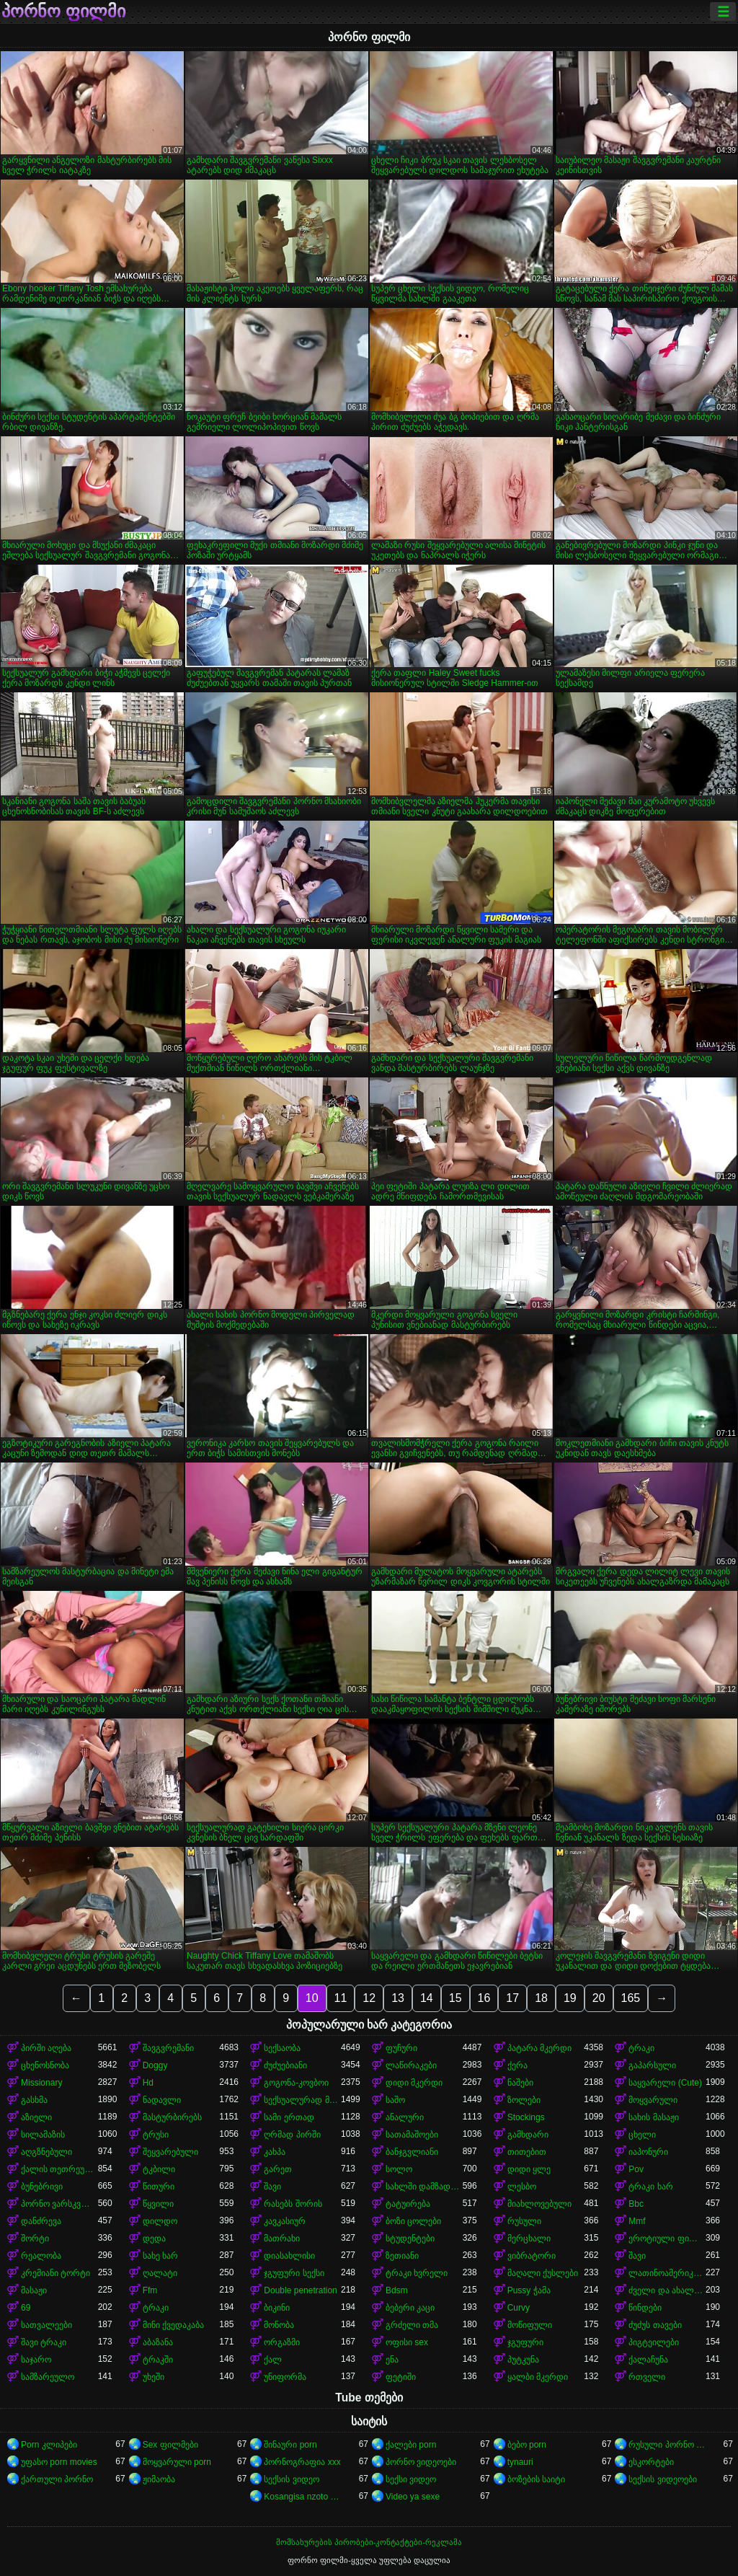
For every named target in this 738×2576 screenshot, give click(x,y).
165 (631, 1998)
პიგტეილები (653, 2342)
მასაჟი (34, 2290)
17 (512, 1998)
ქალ (273, 2360)
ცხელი (642, 2135)
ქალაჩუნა (648, 2360)
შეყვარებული (170, 2152)
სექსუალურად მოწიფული (302, 2100)
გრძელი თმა (412, 2325)
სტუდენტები (410, 2238)
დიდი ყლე (529, 2169)
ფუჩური (401, 2048)
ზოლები (524, 2100)
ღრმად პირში (292, 2135)
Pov (636, 2169)
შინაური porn (290, 2445)
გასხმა (34, 2100)
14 (426, 1998)
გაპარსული (652, 2065)
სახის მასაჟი (653, 2117)
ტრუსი (156, 2135)
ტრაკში (158, 2360)
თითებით (526, 2152)
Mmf (636, 2221)
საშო (395, 2100)
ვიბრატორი (531, 2256)
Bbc (636, 2204)
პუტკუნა (523, 2360)
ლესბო (521, 2187)
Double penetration (300, 2290)
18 (541, 1998)
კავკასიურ (285, 2221)
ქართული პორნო (57, 2479)
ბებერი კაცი (410, 2308)
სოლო (399, 2169)
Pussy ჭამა (529, 2290)
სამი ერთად (289, 2117)
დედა (154, 2238)
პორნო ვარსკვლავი (59, 2204)
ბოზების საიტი (536, 2479)
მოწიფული (529, 2325)
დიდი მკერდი (414, 2083)
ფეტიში (401, 2377)
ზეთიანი (402, 2256)
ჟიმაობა (159, 2479)
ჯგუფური (525, 2342)
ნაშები (520, 2083)
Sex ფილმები (170, 2445)
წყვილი (158, 2204)
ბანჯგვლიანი (412, 2152)
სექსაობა (282, 2048)
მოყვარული (652, 2100)
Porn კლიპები (49, 2445)
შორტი (35, 2238)
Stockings (526, 2117)
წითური (158, 2187)
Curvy (518, 2308)
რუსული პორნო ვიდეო (667, 2445)
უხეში (153, 2377)
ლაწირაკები (411, 2065)
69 (25, 2308)
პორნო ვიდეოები (421, 2462)
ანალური (405, 2117)
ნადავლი (162, 2100)
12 (369, 1998)
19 (570, 1998)
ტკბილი (159, 2169)
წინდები (645, 2308)
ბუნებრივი (42, 2187)
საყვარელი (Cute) (665, 2083)
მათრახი (282, 2238)
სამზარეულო (47, 2377)
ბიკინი (277, 2308)
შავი (272, 2187)
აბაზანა (158, 2342)
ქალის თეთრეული (59, 2169)
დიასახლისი (289, 2256)
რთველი (646, 2377)
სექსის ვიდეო (291, 2479)
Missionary (41, 2083)
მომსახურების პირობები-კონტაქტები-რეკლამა (369, 2542)
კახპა (274, 2152)
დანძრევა (41, 2221)
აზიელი (36, 2117)
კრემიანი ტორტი (55, 2273)
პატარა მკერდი (539, 2048)
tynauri (520, 2462)
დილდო (160, 2221)
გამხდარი (527, 2135)
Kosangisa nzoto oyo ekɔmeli (302, 2497)
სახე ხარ (160, 2256)
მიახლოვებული (539, 2204)
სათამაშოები (412, 2135)
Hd (148, 2083)
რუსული (524, 2221)
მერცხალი (529, 2238)
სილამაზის (43, 2135)
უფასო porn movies (59, 2462)
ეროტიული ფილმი (667, 2238)
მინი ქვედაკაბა (173, 2325)
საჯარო (36, 2360)
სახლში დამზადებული (424, 2187)
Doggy (155, 2065)
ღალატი (160, 2273)
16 (484, 1998)
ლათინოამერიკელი (667, 2273)
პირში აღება (46, 2048)
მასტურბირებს (172, 2117)
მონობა (279, 2325)
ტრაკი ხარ (650, 2187)
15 (455, 1998)
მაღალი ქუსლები (542, 2273)
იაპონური (648, 2152)
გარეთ (278, 2169)
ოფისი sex (407, 2342)
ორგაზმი (282, 2342)
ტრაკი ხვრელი (417, 2273)
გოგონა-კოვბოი (296, 2083)
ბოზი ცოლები (413, 2221)
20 (598, 1998)
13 (397, 1998)
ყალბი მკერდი (537, 2377)
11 (340, 1998)
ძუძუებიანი (285, 2065)
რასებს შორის (292, 2204)
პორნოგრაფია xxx (302, 2462)
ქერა (517, 2065)
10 (312, 1998)
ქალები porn (411, 2445)
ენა (392, 2360)
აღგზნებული (46, 2152)
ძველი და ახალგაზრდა (667, 2290)
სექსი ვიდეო (411, 2479)
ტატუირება (408, 2204)
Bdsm (397, 2290)
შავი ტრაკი (43, 2342)
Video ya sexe (413, 2497)
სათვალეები (46, 2325)
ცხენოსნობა (45, 2065)
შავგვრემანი (168, 2048)
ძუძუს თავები (654, 2325)
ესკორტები (651, 2462)
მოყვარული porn (177, 2462)
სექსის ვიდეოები (662, 2479)
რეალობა (41, 2256)
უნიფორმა (285, 2377)
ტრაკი (641, 2048)
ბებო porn (526, 2445)
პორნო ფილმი (63, 11)
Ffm (150, 2290)
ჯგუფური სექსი (294, 2273)
